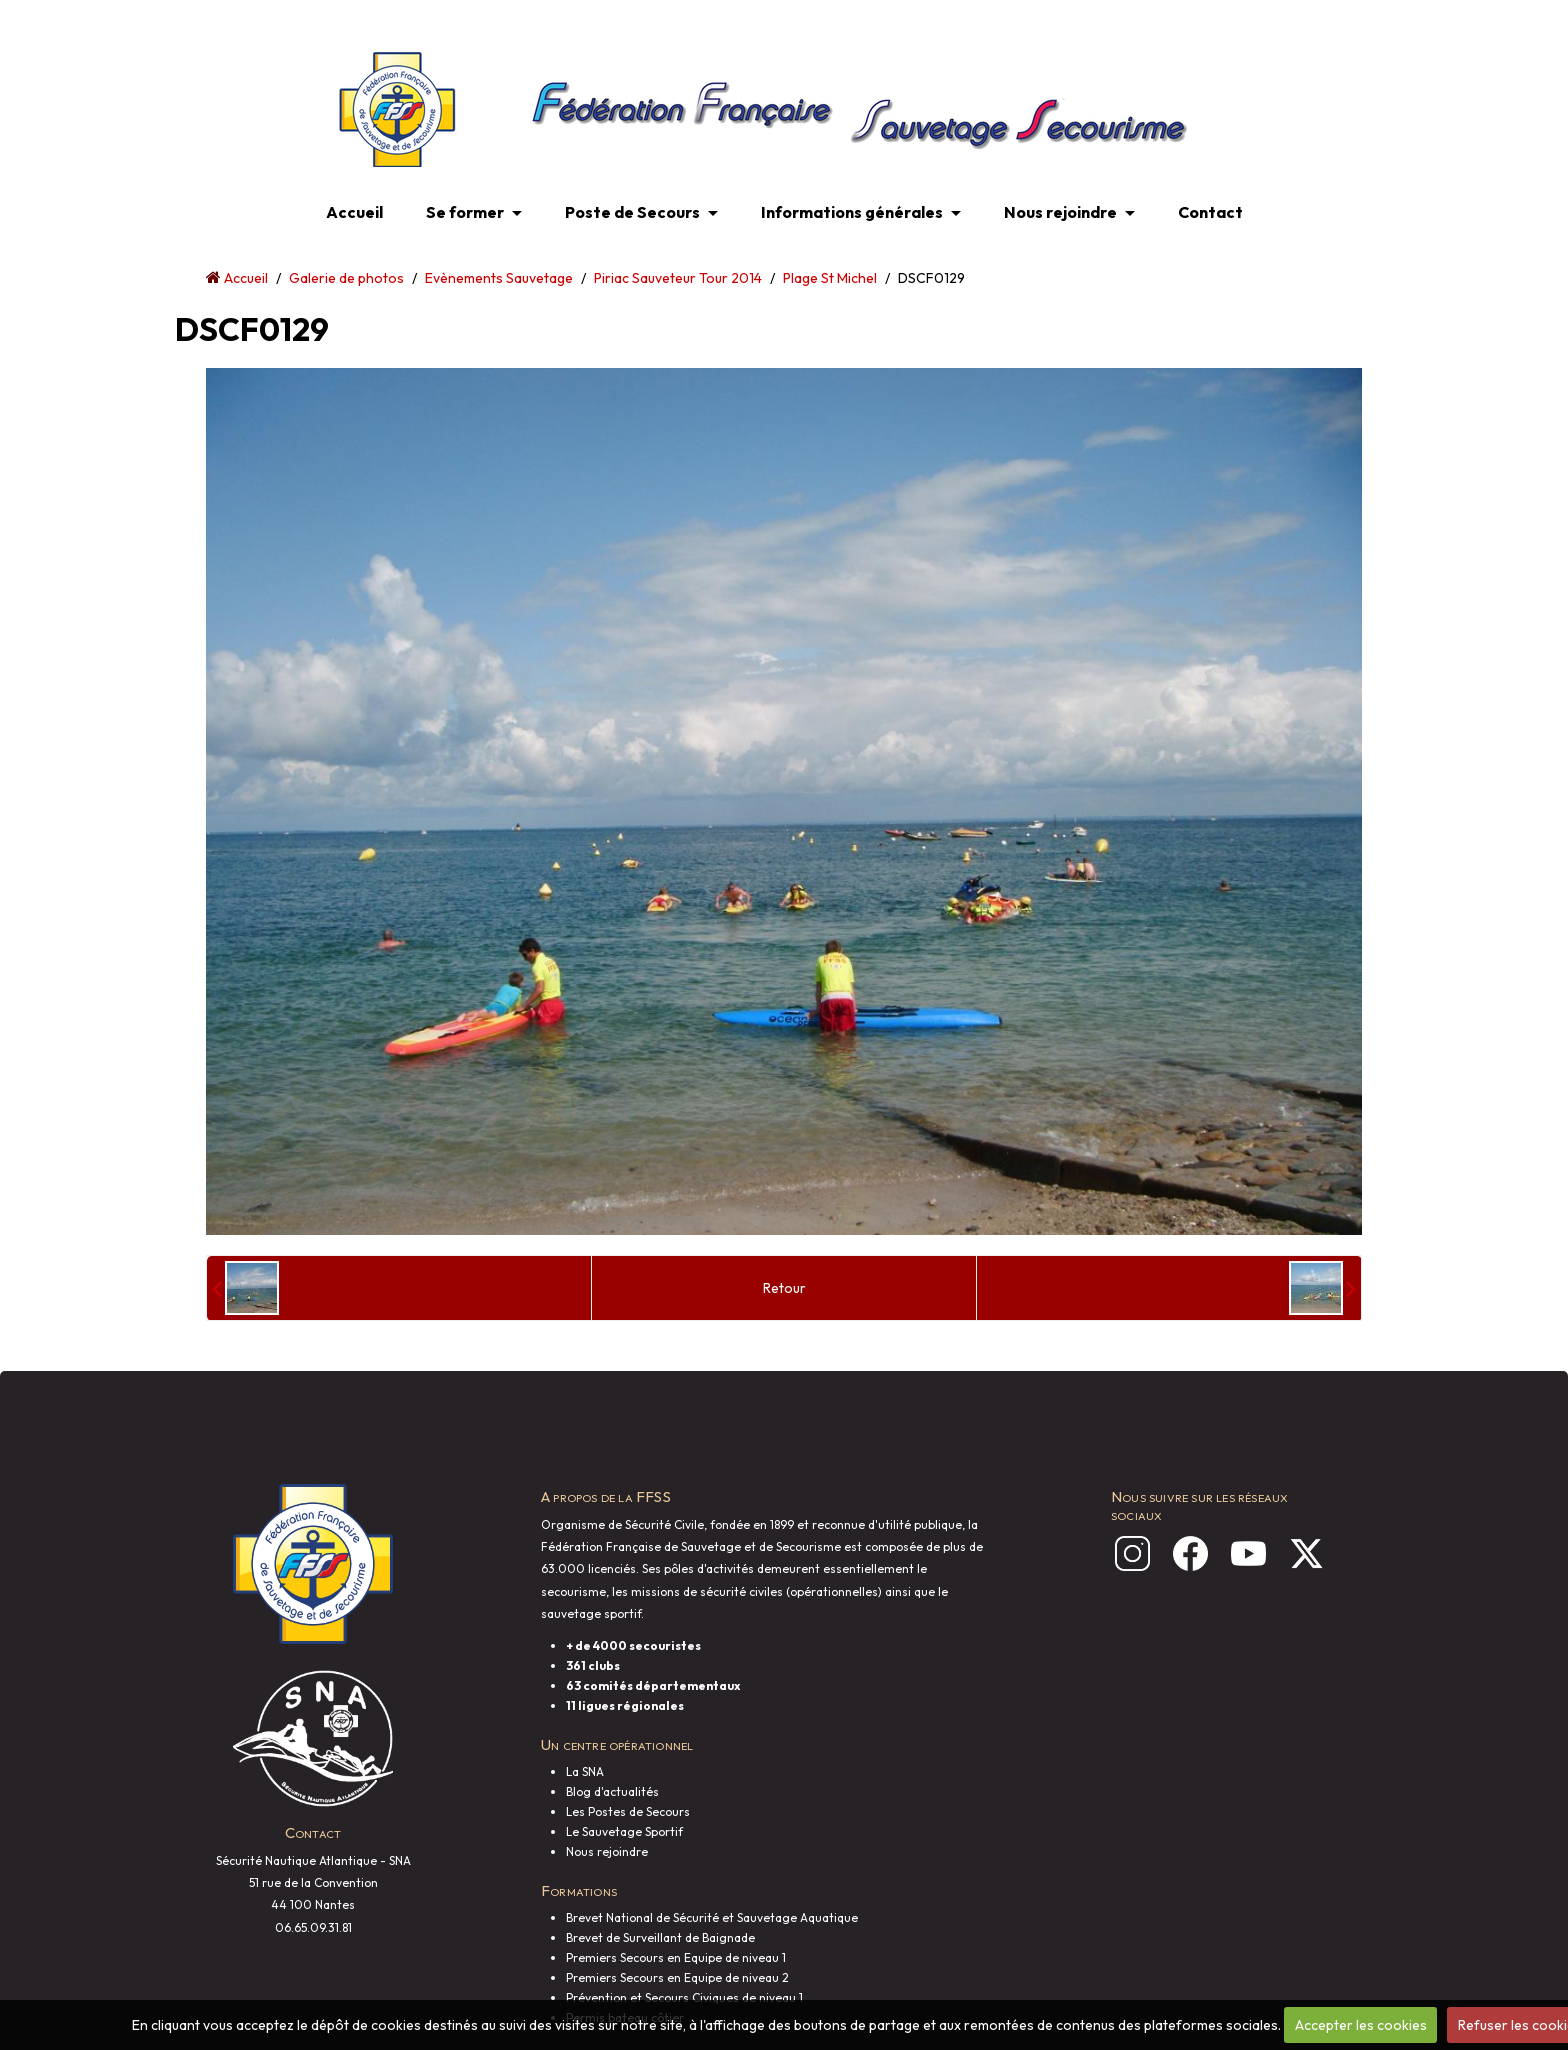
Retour (784, 1288)
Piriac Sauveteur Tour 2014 (678, 278)
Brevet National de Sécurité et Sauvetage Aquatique (712, 1917)
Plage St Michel (830, 278)
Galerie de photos (346, 278)
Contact (1210, 212)
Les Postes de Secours (628, 1811)
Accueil (354, 212)
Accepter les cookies (1361, 2025)
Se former (465, 212)
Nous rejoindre (1060, 212)
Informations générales (852, 212)
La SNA (585, 1771)
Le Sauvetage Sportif (624, 1831)
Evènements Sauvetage (499, 278)
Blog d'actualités (612, 1791)
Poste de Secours (632, 212)
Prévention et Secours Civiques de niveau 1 (684, 1997)
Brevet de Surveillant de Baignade (660, 1937)
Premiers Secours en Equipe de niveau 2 (677, 1977)
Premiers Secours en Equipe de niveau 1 (676, 1957)
